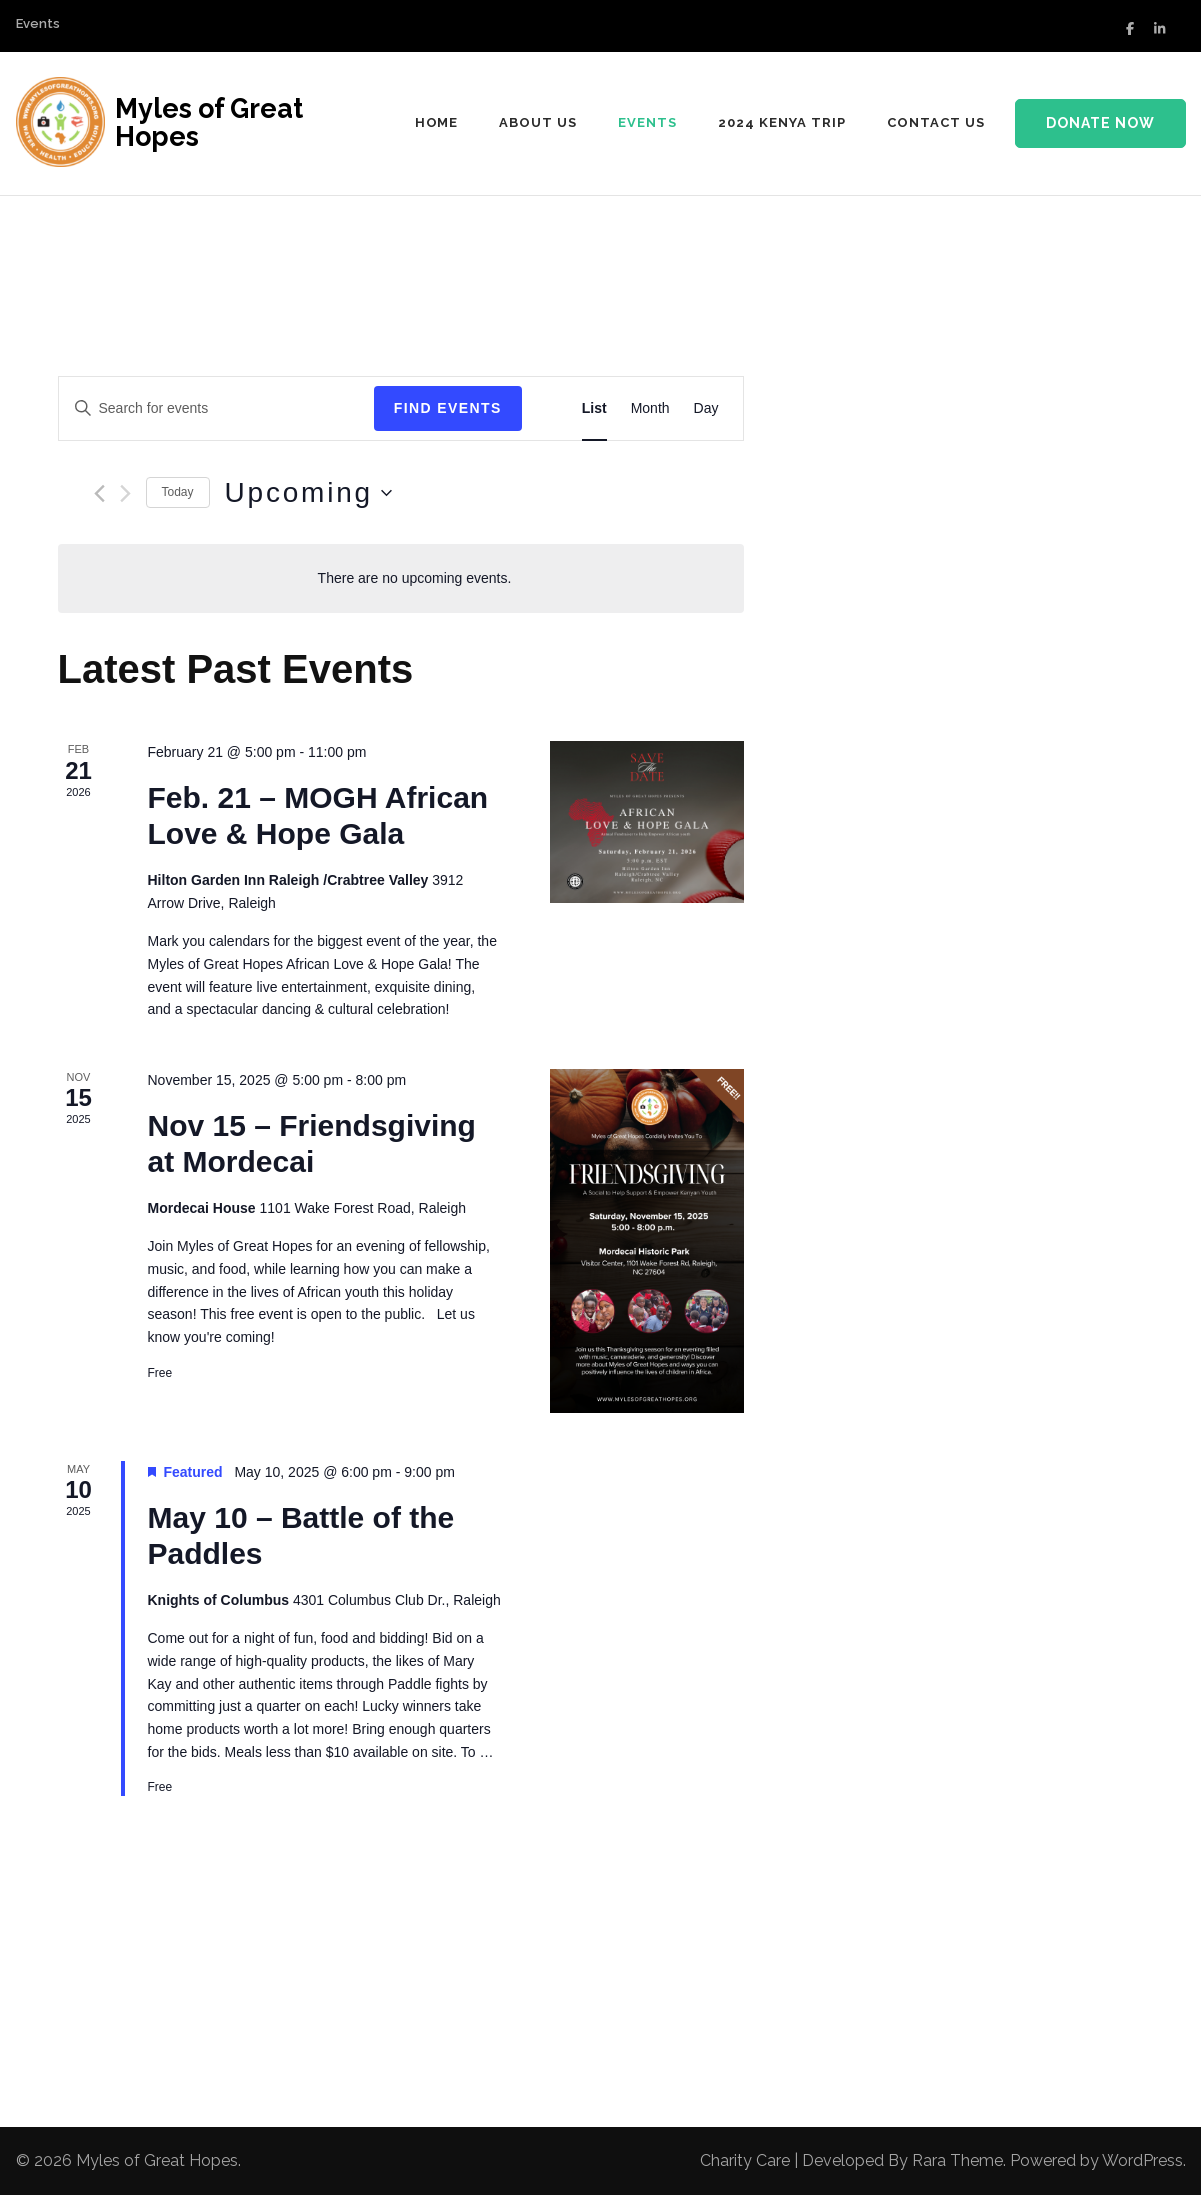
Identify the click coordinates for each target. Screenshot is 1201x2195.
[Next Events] (125, 493)
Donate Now (1100, 123)
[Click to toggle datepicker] (308, 493)
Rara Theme (957, 2160)
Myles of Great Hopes (209, 122)
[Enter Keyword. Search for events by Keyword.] (216, 408)
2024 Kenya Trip (782, 122)
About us (538, 122)
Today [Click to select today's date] (178, 492)
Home (437, 122)
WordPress (1142, 2160)
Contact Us (936, 122)
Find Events (448, 408)
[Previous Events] (99, 493)
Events (38, 23)
